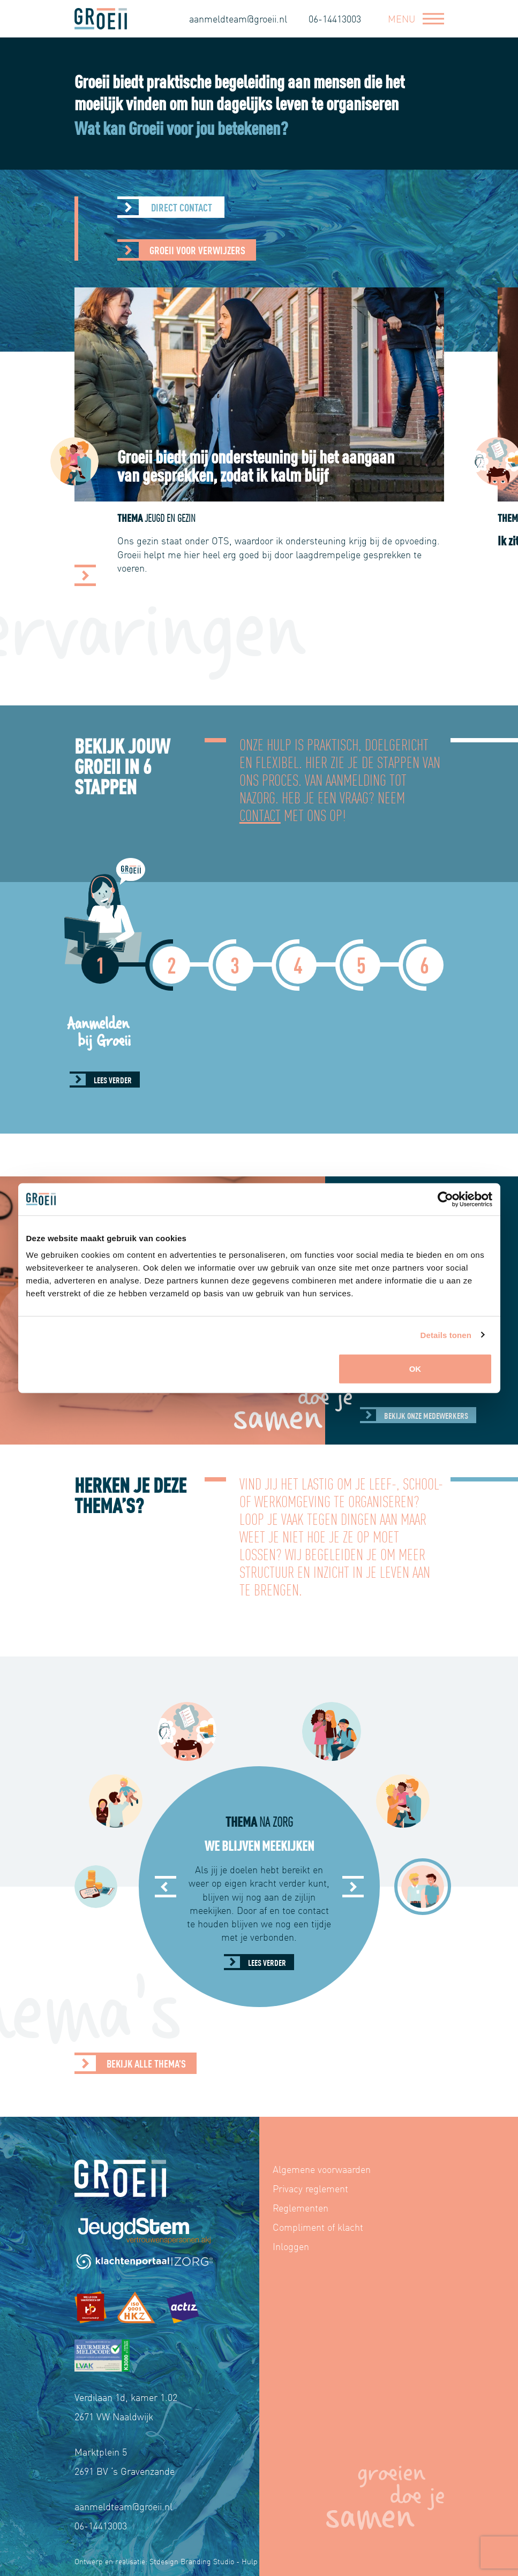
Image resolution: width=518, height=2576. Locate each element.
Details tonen (446, 1334)
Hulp (250, 2561)
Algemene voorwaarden (322, 2169)
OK (415, 1368)
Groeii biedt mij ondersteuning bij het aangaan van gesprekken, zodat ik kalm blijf (306, 464)
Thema (207, 517)
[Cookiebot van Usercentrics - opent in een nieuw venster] (445, 1199)
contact (260, 814)
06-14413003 (335, 18)
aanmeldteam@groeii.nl (238, 18)
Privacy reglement (310, 2188)
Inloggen (291, 2246)
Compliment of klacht (318, 2226)
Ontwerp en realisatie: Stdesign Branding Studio (154, 2561)
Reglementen (300, 2207)
